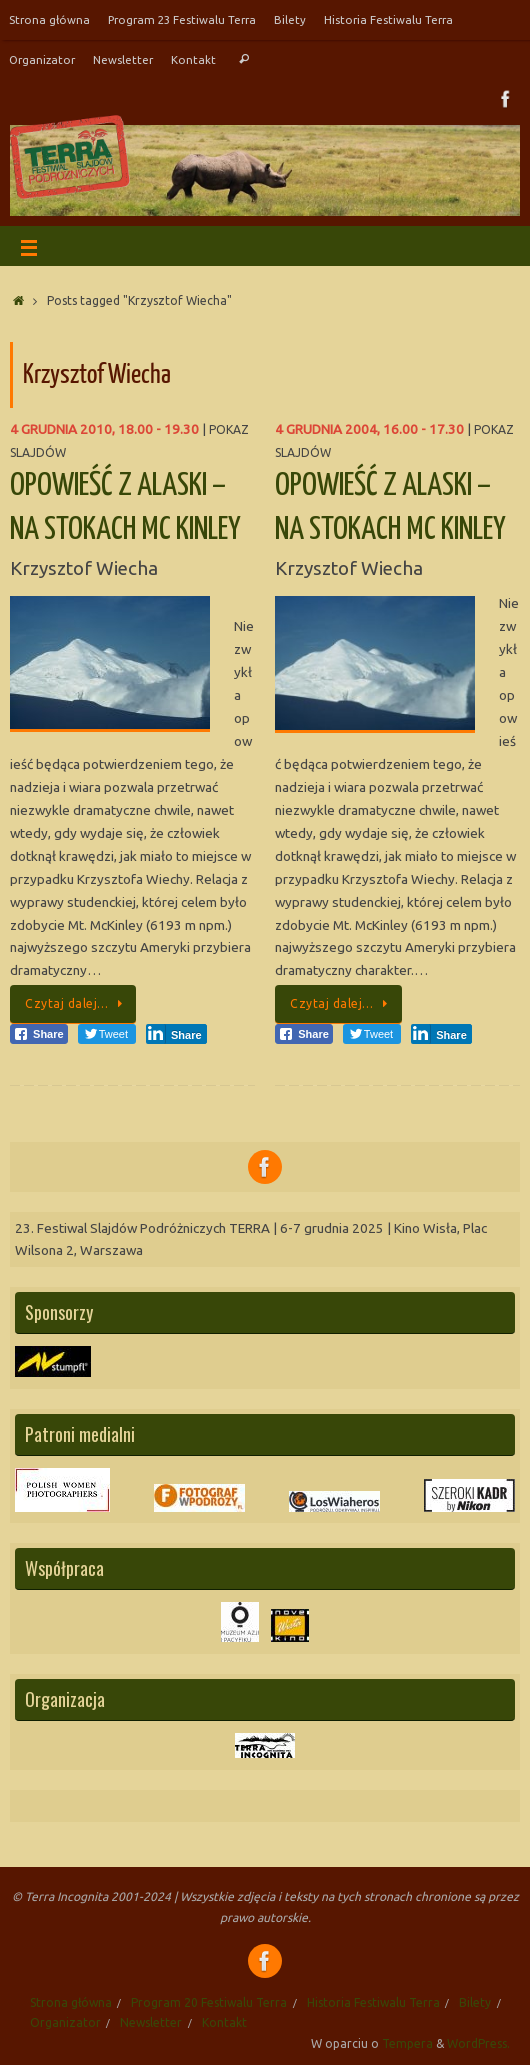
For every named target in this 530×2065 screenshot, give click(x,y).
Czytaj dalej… (76, 1003)
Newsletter (123, 59)
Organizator (42, 59)
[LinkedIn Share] (176, 1034)
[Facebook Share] (39, 1034)
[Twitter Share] (107, 1034)
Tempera (407, 2043)
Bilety (290, 19)
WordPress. (478, 2043)
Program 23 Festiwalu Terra (182, 19)
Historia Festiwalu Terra (388, 19)
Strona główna (49, 19)
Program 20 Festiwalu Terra (209, 2002)
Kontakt (193, 59)
